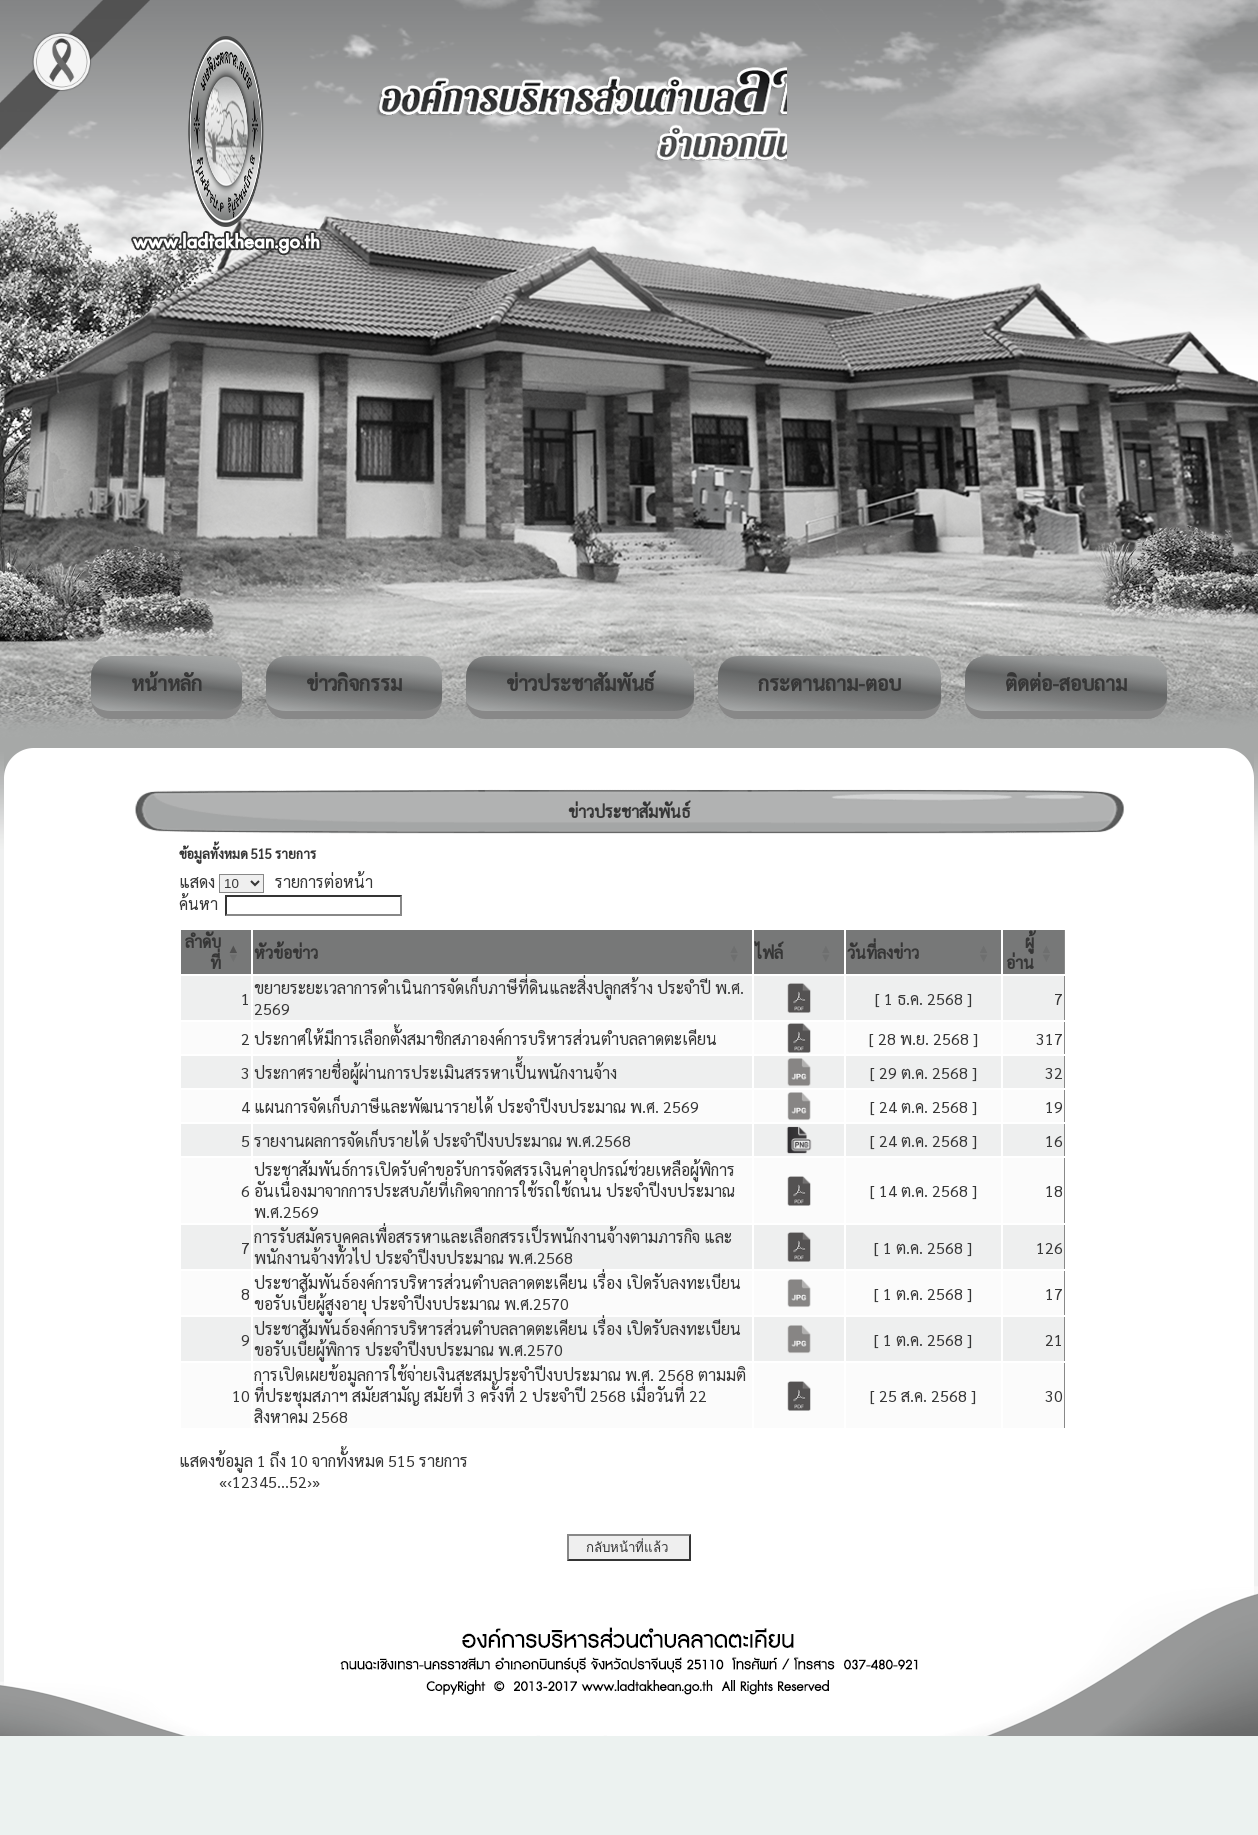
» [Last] (316, 1481)
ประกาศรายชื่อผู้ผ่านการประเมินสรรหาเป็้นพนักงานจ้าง (435, 1072)
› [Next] (309, 1481)
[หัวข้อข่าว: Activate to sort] (502, 952)
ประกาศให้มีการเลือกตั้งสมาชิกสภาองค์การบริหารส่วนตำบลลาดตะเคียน (485, 1038)
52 (298, 1481)
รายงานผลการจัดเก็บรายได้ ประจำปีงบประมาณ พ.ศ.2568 (442, 1140)
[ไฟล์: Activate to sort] (799, 952)
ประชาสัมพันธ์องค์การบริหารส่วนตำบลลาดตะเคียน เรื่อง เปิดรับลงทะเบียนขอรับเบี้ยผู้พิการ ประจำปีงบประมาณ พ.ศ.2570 (497, 1339)
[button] (286, 952)
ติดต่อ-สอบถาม (1066, 683)
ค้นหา (198, 903)
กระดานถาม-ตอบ (829, 683)
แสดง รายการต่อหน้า (276, 881)
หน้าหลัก (166, 683)
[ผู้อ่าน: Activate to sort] (1034, 952)
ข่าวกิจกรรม (354, 683)
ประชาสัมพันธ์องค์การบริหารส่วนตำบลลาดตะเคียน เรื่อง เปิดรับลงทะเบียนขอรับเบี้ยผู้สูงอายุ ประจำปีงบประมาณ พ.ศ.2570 (497, 1293)
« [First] (223, 1481)
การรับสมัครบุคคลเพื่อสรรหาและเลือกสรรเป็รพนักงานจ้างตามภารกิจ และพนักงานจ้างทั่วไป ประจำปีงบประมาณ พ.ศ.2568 (493, 1247)
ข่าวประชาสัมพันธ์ (580, 683)
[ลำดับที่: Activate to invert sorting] (216, 952)
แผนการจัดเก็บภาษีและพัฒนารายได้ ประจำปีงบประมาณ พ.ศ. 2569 (476, 1106)
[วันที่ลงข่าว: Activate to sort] (924, 952)
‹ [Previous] (229, 1481)
